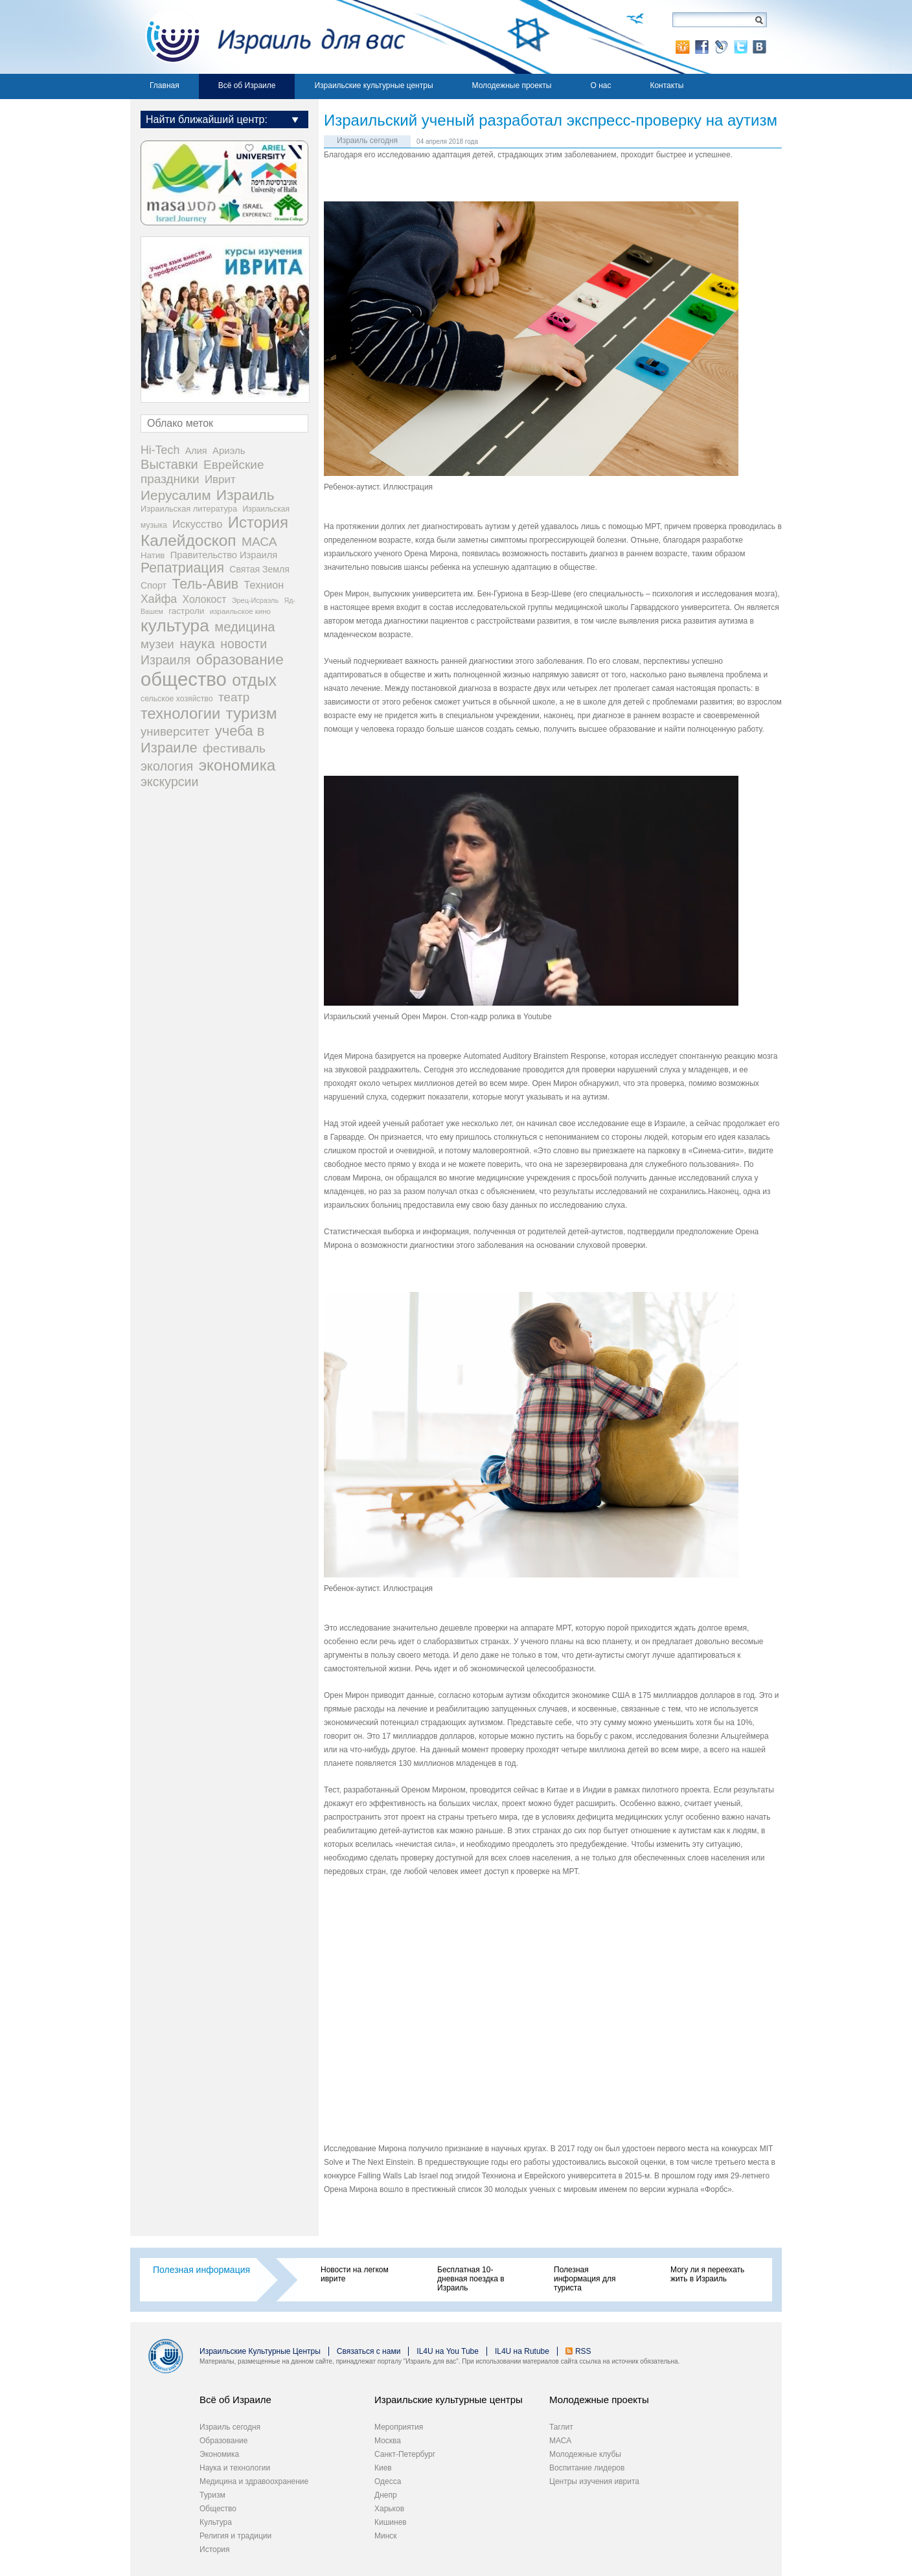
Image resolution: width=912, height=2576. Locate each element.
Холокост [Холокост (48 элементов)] (205, 599)
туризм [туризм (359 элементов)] (251, 713)
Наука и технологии (235, 2467)
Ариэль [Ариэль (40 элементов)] (228, 450)
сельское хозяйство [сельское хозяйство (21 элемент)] (177, 698)
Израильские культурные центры (373, 85)
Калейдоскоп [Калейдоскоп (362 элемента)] (188, 540)
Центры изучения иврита (594, 2481)
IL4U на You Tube (447, 2351)
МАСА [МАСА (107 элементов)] (259, 541)
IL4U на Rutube (522, 2351)
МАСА (560, 2440)
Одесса (387, 2481)
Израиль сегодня (367, 140)
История (215, 2549)
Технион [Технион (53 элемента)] (264, 585)
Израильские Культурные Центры (260, 2351)
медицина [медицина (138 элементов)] (244, 627)
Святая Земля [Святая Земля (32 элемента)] (259, 569)
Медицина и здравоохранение (254, 2481)
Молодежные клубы (585, 2454)
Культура (216, 2522)
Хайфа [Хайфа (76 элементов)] (159, 599)
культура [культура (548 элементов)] (175, 625)
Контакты (666, 85)
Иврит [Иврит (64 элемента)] (220, 479)
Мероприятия (398, 2427)
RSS (583, 2351)
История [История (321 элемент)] (258, 522)
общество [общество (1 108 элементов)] (184, 679)
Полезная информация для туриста (584, 2278)
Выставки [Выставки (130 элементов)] (169, 464)
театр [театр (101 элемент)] (233, 697)
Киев (383, 2467)
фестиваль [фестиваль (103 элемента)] (234, 748)
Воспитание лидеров (586, 2467)
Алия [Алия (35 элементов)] (196, 451)
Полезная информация (201, 2270)
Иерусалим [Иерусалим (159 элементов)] (176, 495)
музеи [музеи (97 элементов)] (157, 644)
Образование (223, 2440)
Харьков (389, 2508)
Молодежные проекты (512, 85)
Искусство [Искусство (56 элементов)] (197, 524)
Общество (218, 2508)
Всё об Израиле (247, 85)
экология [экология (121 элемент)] (167, 766)
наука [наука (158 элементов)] (197, 643)
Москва (387, 2440)
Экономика (219, 2454)
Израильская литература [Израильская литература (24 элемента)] (189, 509)
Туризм (212, 2495)
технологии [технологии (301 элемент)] (180, 713)
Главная (164, 85)
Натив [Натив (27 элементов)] (153, 555)
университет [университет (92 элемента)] (175, 731)
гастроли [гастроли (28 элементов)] (186, 611)
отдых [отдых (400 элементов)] (254, 680)
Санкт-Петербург (404, 2454)
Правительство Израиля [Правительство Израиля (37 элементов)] (224, 555)
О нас (600, 85)
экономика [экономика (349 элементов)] (237, 765)
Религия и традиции (235, 2535)
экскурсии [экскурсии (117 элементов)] (169, 781)
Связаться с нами (368, 2351)
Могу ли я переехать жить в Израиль (707, 2274)
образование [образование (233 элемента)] (240, 659)
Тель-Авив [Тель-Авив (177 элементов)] (205, 584)
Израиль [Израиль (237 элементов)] (245, 494)
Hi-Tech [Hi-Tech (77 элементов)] (160, 450)
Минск (385, 2535)
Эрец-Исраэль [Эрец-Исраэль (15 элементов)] (255, 600)
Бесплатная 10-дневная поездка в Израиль (471, 2278)
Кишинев (390, 2522)
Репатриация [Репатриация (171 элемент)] (182, 568)
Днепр (385, 2495)
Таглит (561, 2427)
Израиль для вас (267, 37)
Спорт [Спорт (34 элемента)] (153, 585)
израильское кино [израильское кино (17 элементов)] (240, 611)
